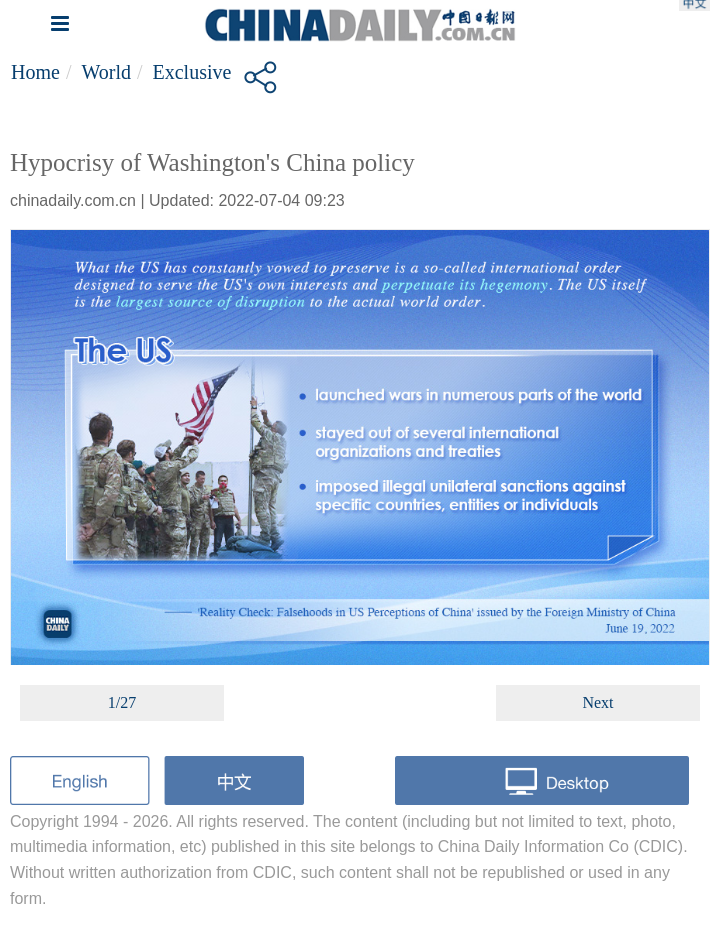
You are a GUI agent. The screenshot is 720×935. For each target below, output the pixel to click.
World (106, 72)
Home (35, 72)
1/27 (122, 702)
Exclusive (192, 72)
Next (597, 702)
